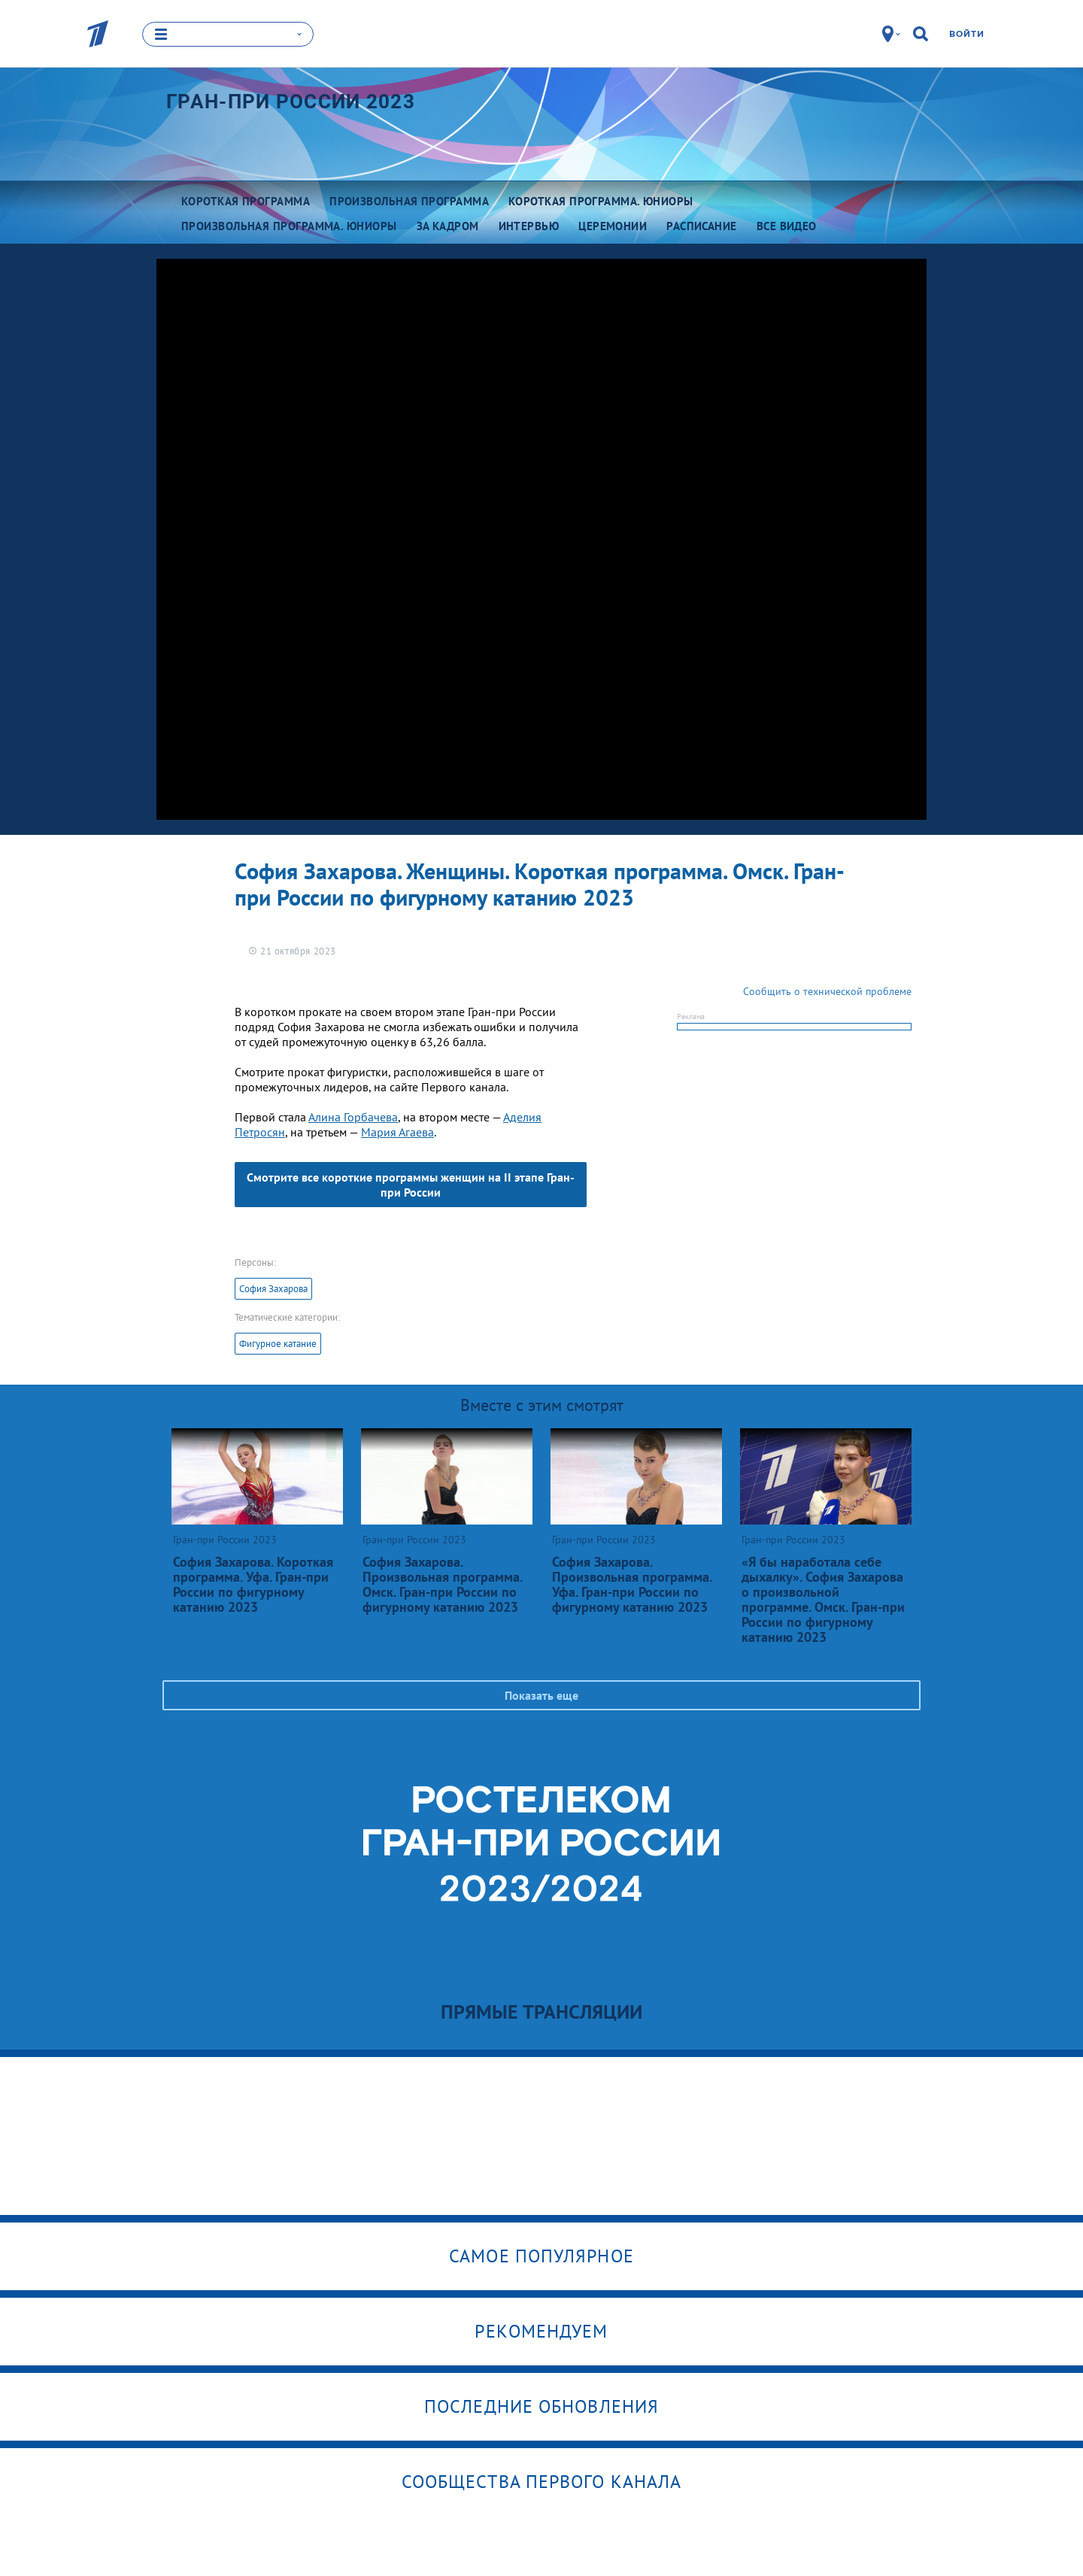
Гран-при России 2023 (290, 101)
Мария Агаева (397, 1131)
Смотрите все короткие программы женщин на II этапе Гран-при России (411, 1185)
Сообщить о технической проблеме (827, 991)
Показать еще (541, 1695)
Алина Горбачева (353, 1116)
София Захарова (273, 1288)
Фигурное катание (278, 1343)
